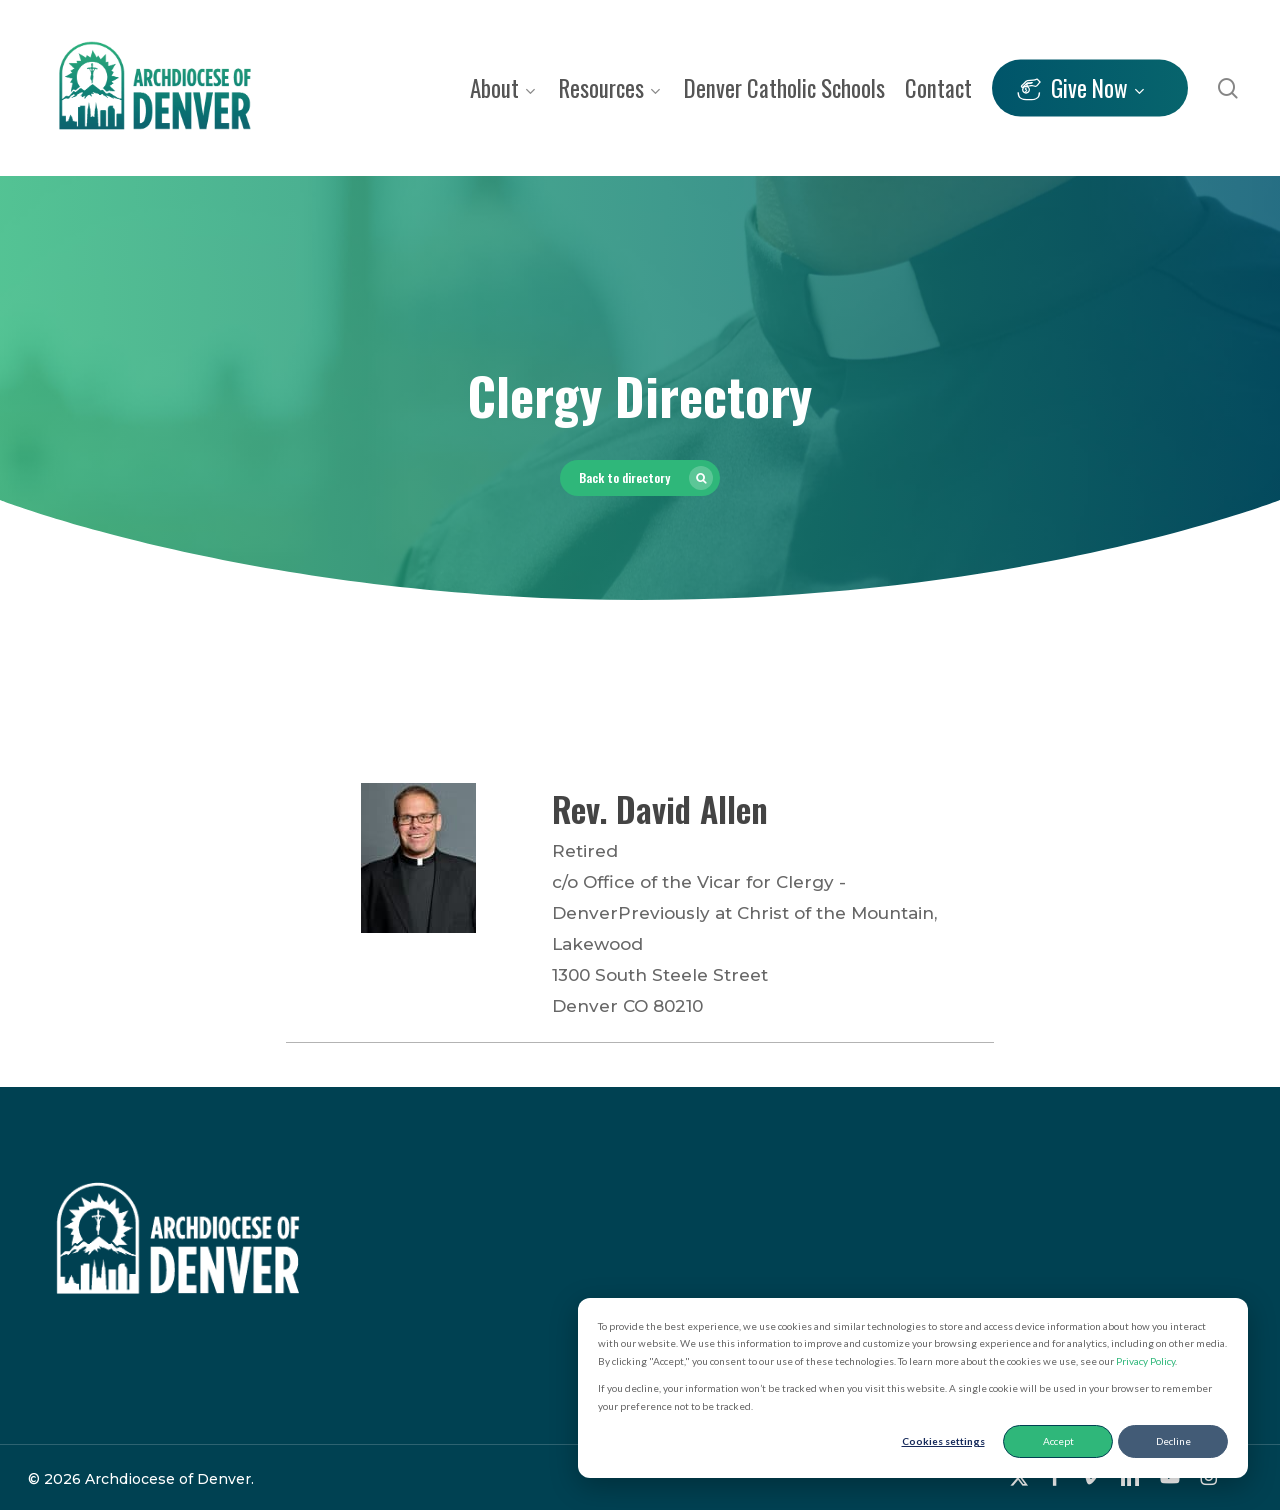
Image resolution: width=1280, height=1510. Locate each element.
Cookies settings (943, 1441)
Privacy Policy (1145, 1361)
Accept (1058, 1441)
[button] (640, 478)
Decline (1173, 1441)
